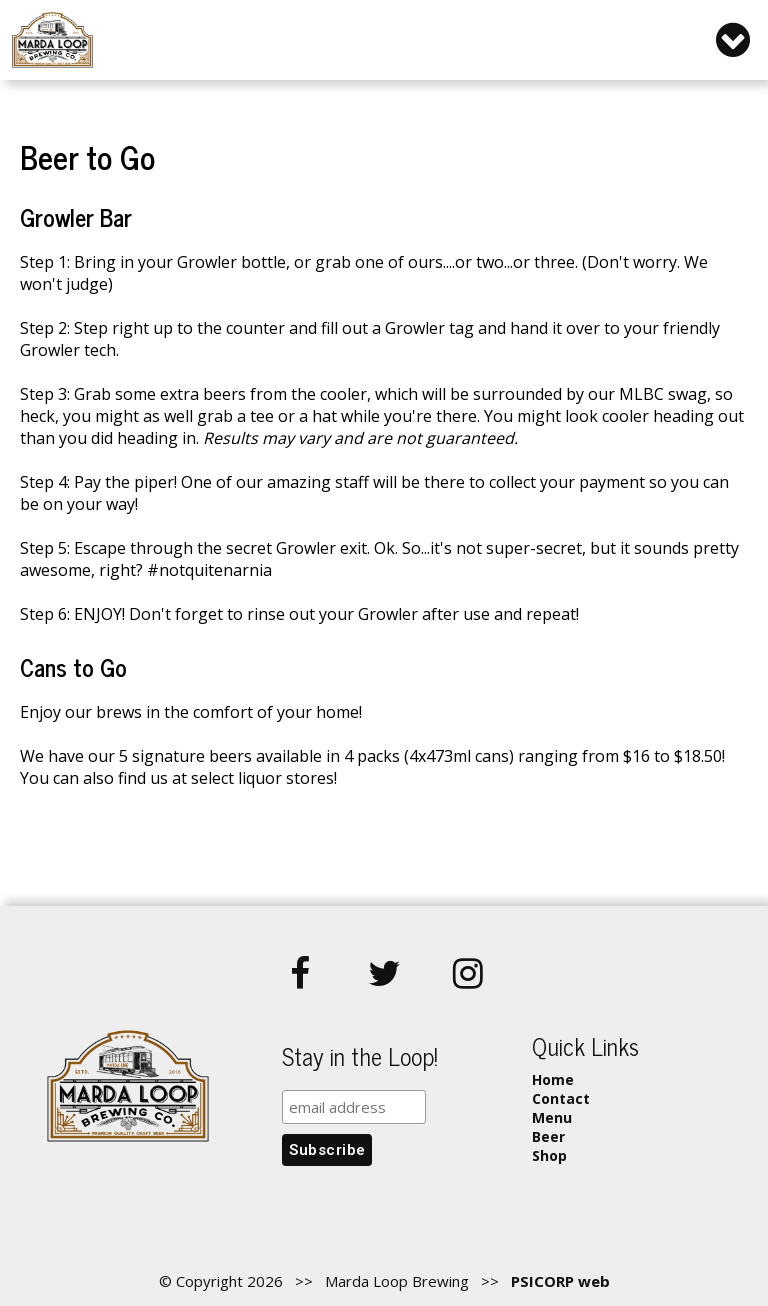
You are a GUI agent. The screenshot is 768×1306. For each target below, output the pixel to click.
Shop (549, 1155)
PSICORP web (560, 1281)
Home (553, 1079)
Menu (552, 1117)
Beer (548, 1136)
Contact (561, 1098)
